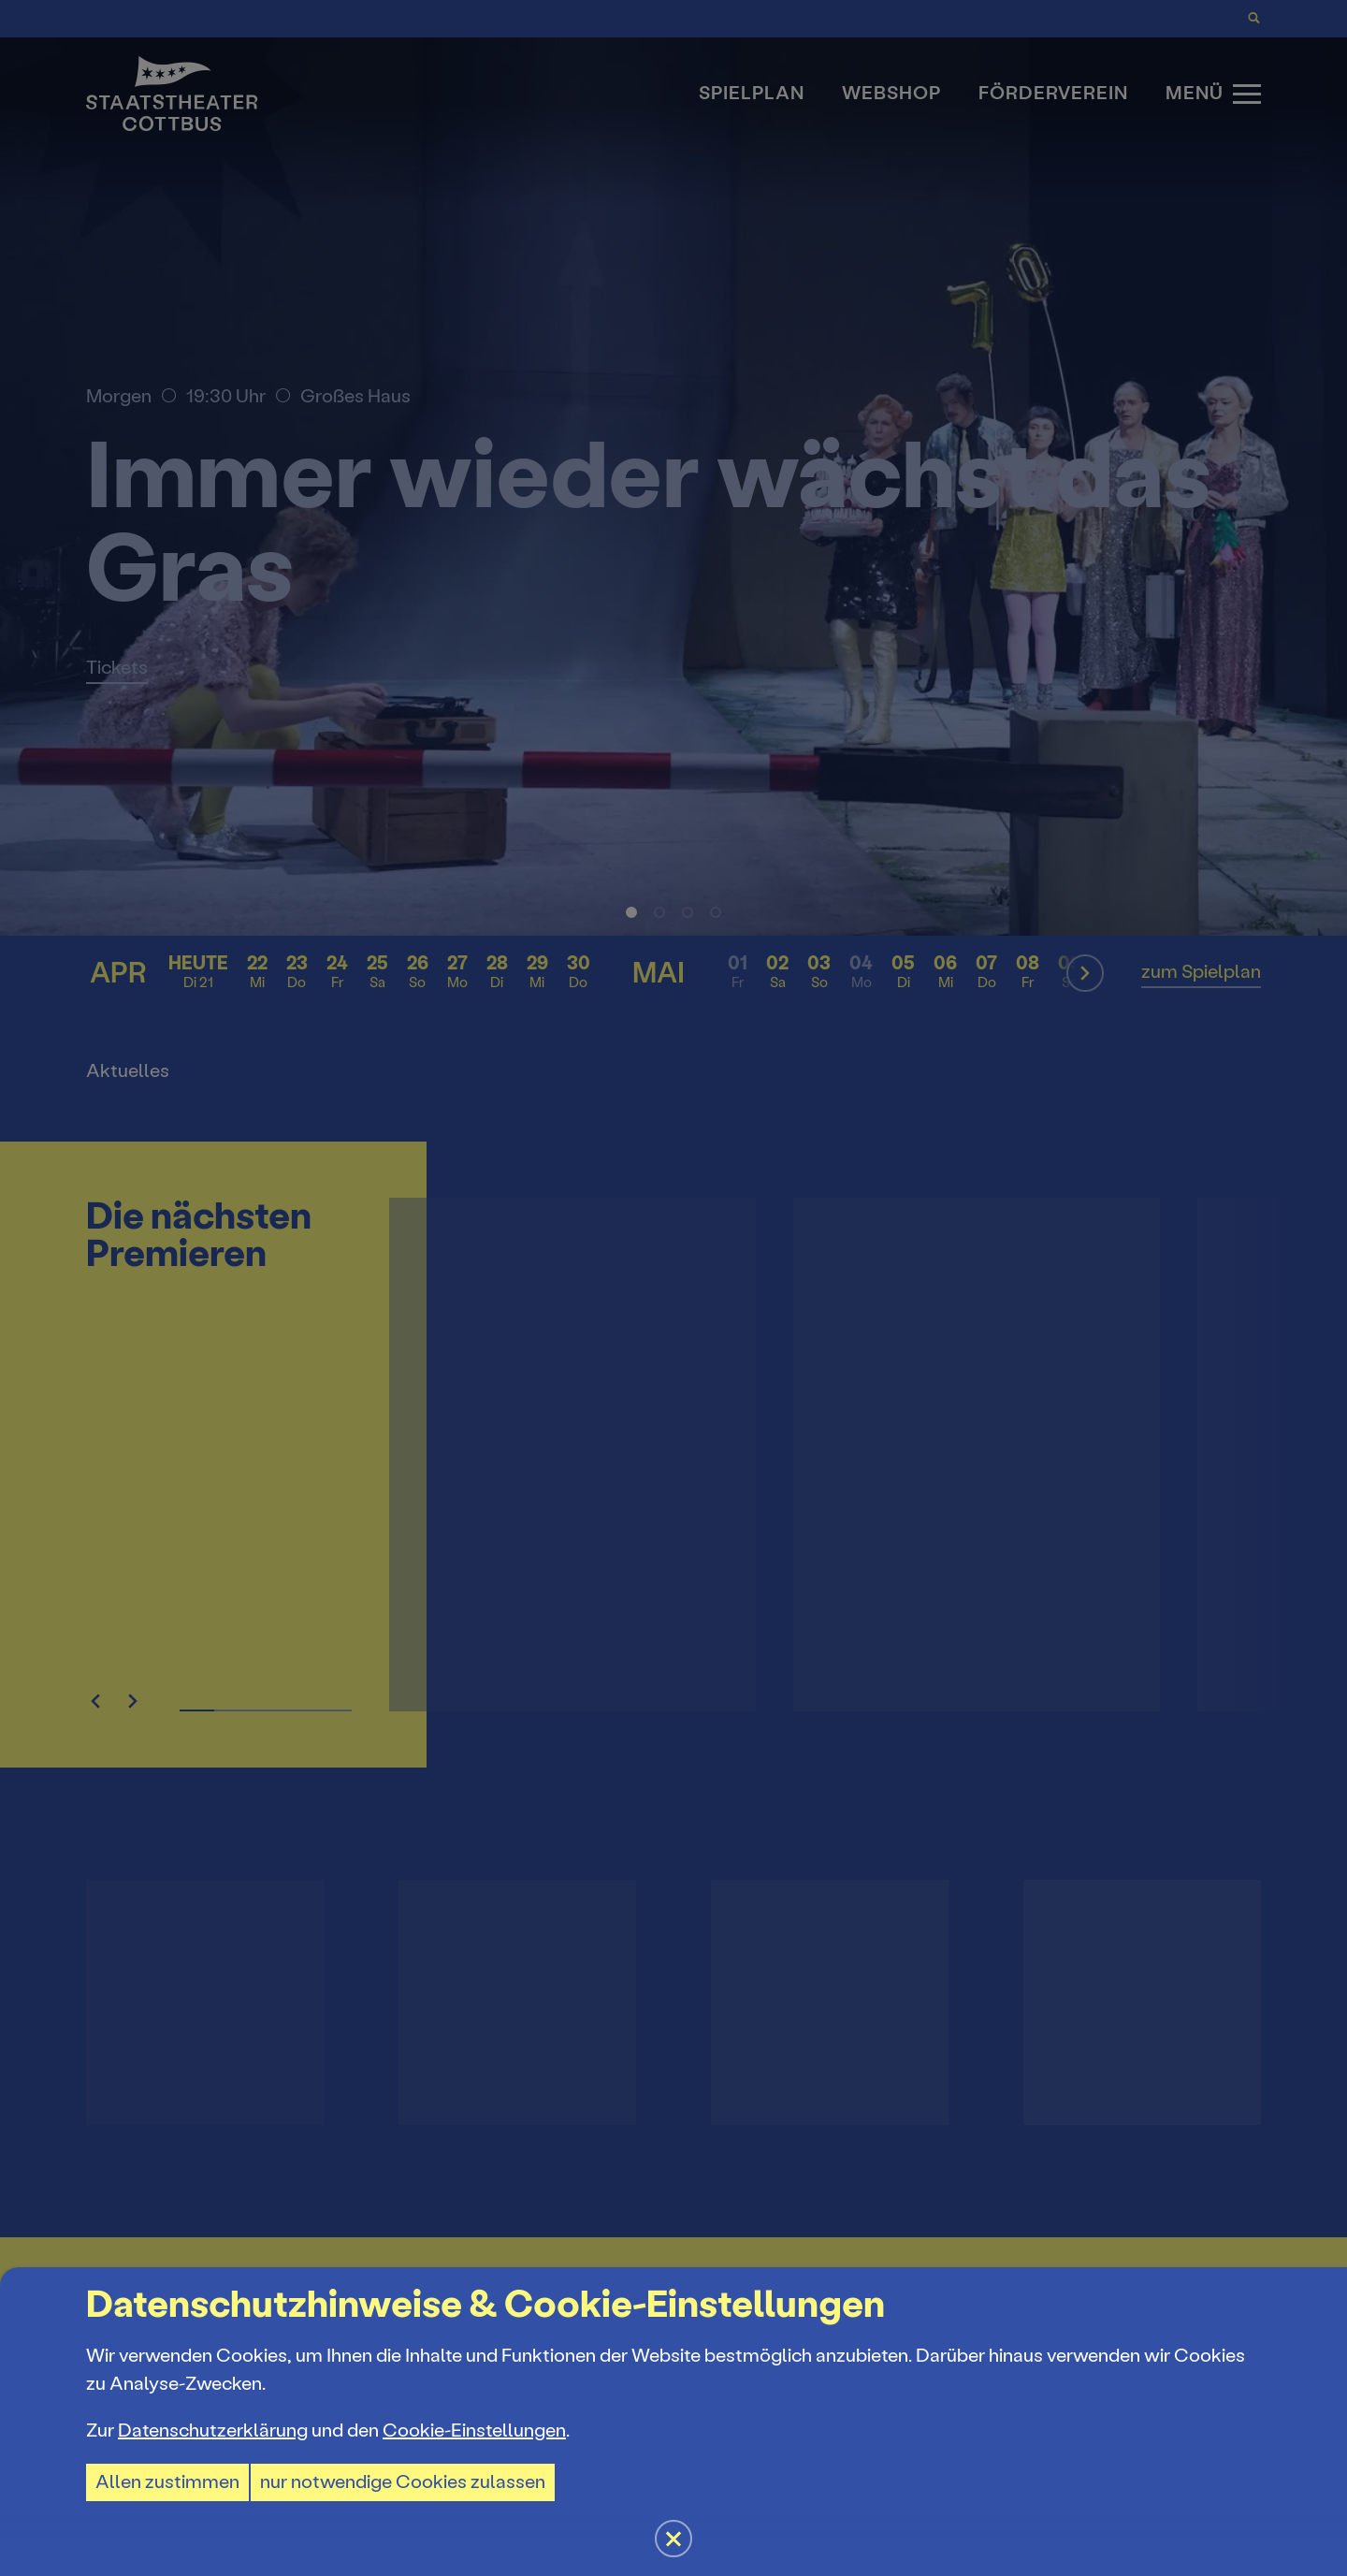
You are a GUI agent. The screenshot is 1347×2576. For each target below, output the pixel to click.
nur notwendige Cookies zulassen (402, 2482)
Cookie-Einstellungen (474, 2430)
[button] (673, 1288)
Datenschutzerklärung (213, 2430)
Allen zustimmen (167, 2482)
